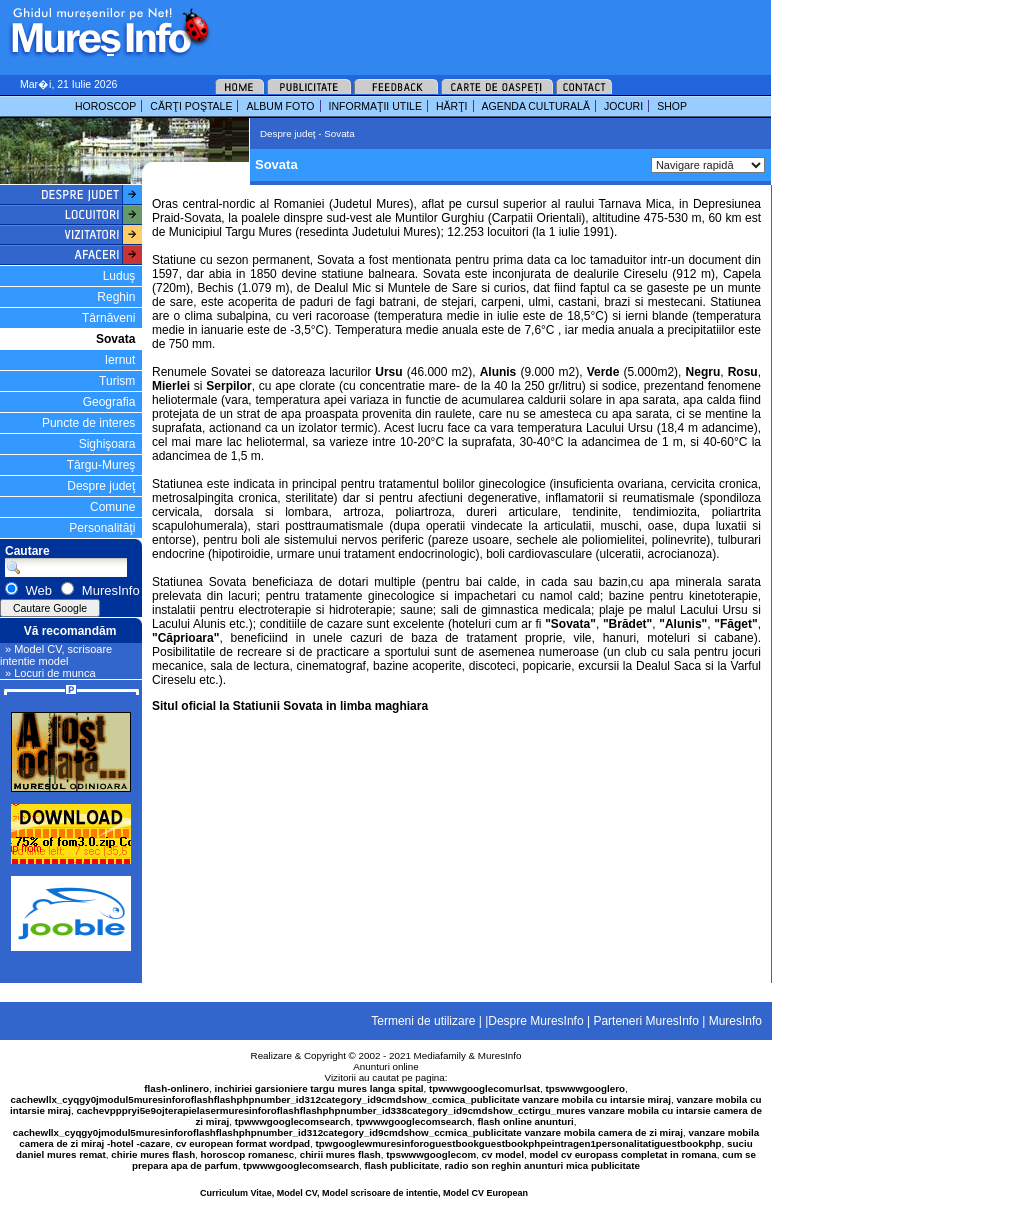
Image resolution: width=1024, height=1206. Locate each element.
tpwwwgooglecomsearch (293, 1121)
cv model (503, 1154)
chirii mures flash (340, 1154)
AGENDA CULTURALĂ (536, 106)
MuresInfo (500, 1055)
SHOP (672, 106)
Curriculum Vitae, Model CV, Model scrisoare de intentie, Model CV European (364, 1193)
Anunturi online (385, 1066)
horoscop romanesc (248, 1154)
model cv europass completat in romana (622, 1154)
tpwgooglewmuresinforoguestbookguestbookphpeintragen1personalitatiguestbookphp (519, 1143)
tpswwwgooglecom (431, 1154)
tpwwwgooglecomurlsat (484, 1088)
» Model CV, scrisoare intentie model (56, 655)
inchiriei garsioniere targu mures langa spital (319, 1088)
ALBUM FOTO (280, 106)
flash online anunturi (525, 1121)
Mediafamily (440, 1055)
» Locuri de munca (50, 673)
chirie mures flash (153, 1154)
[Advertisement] (464, 30)
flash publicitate (402, 1165)
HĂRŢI (452, 106)
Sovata (115, 339)
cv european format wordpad (243, 1143)
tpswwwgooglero (585, 1088)
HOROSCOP (105, 106)
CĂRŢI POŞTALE (191, 106)
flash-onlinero (176, 1088)
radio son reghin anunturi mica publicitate (542, 1165)
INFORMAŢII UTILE (375, 106)
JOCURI (623, 106)
